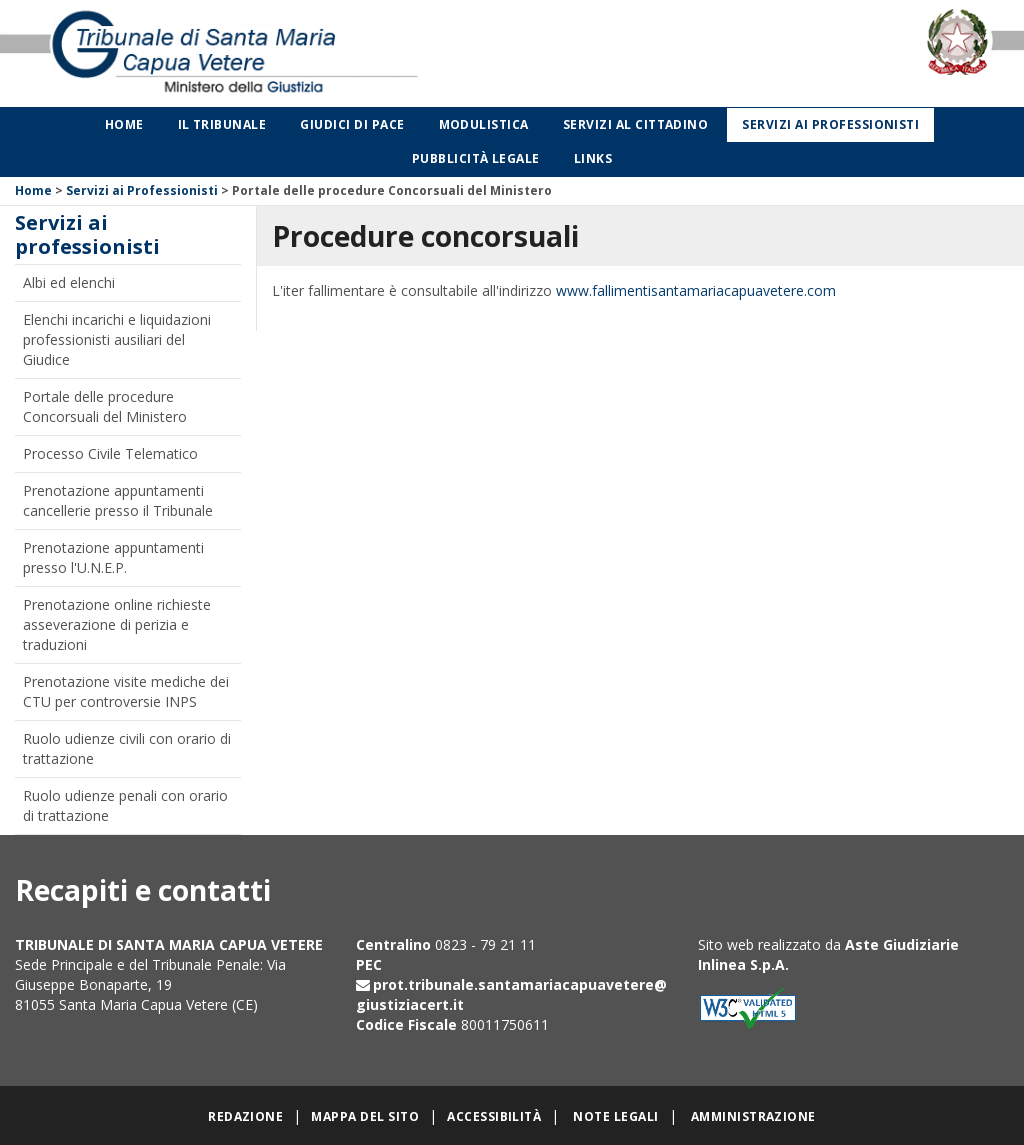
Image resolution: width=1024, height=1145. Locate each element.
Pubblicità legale (476, 158)
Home (124, 124)
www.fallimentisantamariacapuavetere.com (696, 290)
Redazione (245, 1116)
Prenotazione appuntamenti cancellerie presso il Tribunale (118, 500)
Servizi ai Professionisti (142, 190)
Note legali (615, 1116)
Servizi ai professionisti (830, 124)
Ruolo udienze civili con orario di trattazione (127, 748)
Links (593, 158)
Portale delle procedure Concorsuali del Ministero (105, 406)
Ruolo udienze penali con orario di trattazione (125, 805)
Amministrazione (753, 1116)
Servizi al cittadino (636, 124)
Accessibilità (494, 1116)
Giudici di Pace (352, 124)
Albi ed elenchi (69, 282)
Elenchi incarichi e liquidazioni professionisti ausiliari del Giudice (117, 339)
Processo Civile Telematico (110, 453)
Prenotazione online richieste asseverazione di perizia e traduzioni (117, 624)
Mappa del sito (365, 1116)
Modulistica (484, 124)
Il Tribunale (222, 124)
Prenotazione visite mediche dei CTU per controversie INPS (126, 691)
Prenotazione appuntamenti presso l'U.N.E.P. (113, 557)
